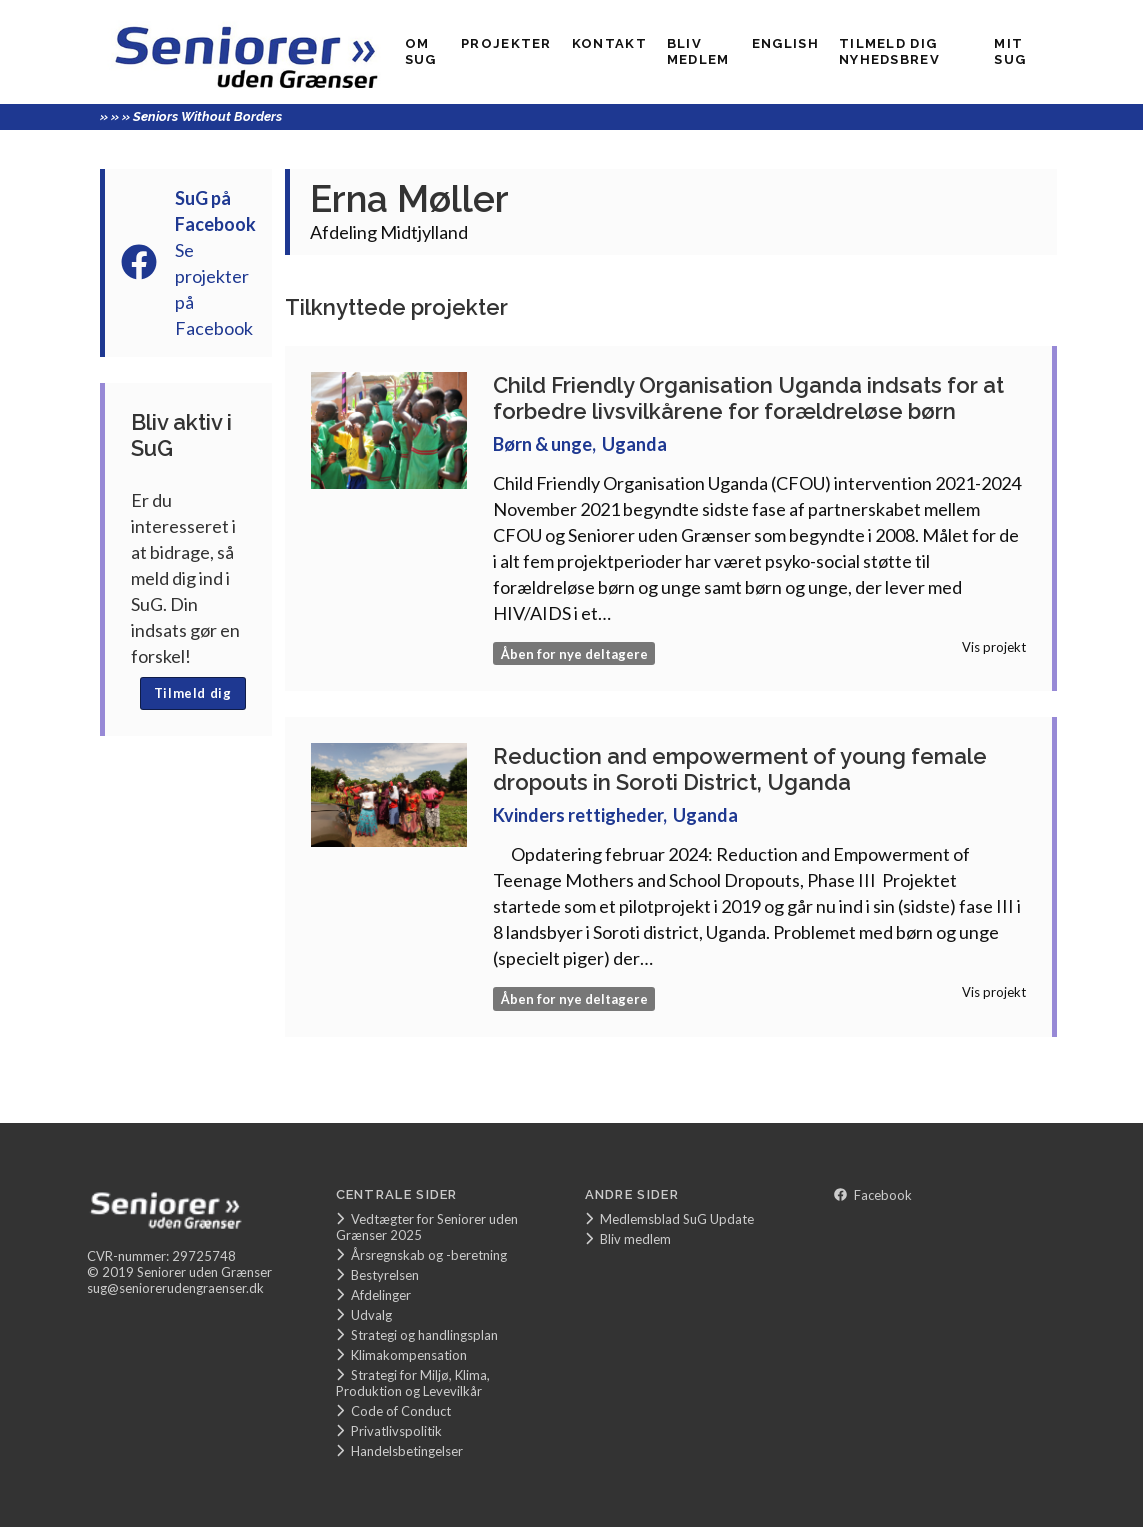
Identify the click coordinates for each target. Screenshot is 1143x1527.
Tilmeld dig (193, 693)
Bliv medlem (698, 51)
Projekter (506, 43)
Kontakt (609, 43)
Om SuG (421, 51)
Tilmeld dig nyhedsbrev (889, 51)
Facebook (873, 1195)
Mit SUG (1010, 51)
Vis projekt (994, 647)
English (785, 43)
